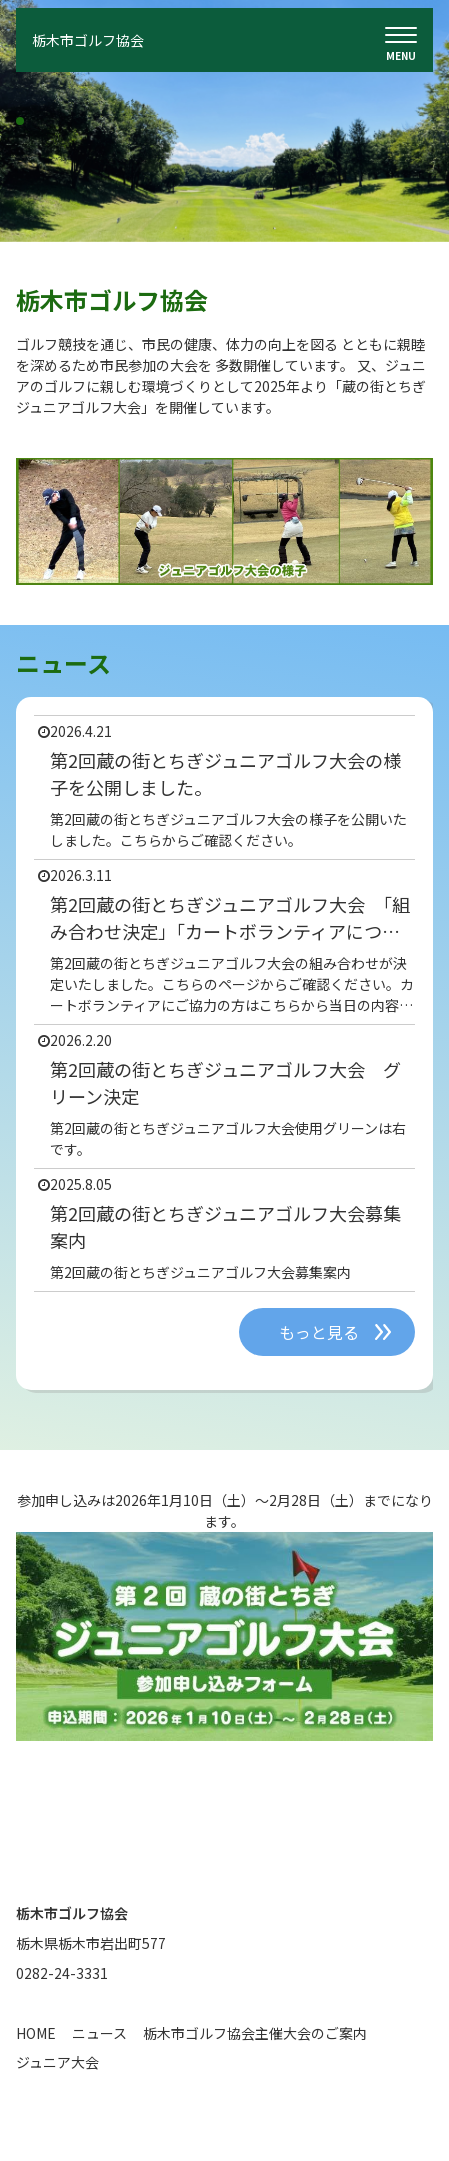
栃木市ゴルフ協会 (72, 1913)
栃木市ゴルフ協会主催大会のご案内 (255, 2033)
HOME (36, 2033)
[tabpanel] (224, 121)
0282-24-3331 (62, 1973)
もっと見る (335, 1332)
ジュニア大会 (57, 2062)
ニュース (99, 2033)
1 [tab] (20, 121)
